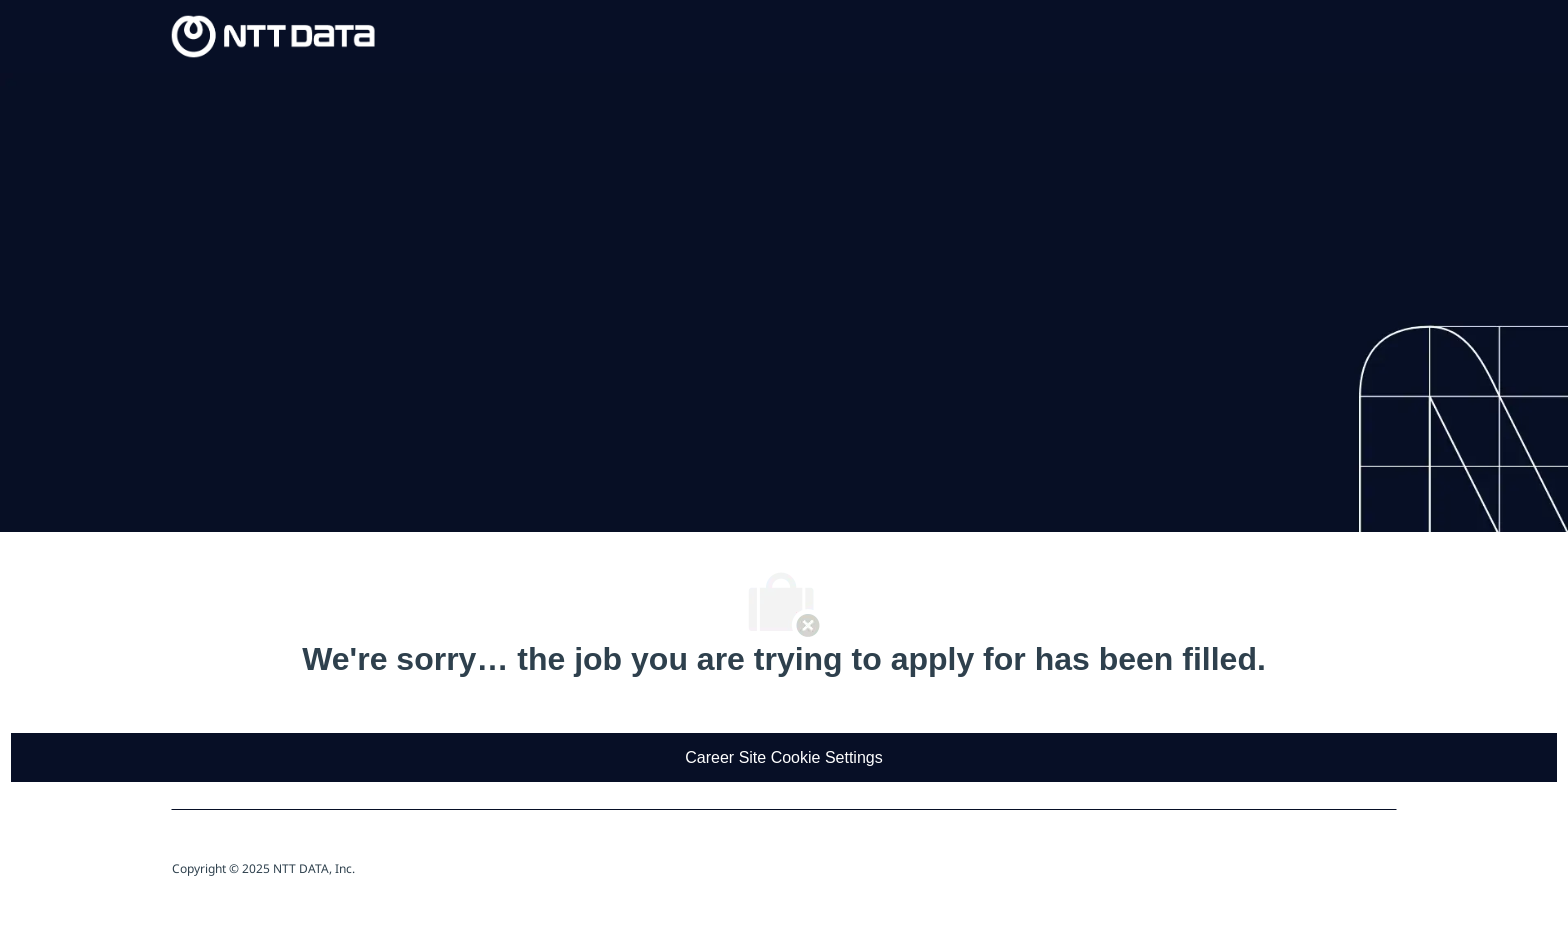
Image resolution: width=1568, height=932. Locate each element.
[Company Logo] (273, 35)
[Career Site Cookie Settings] (783, 757)
